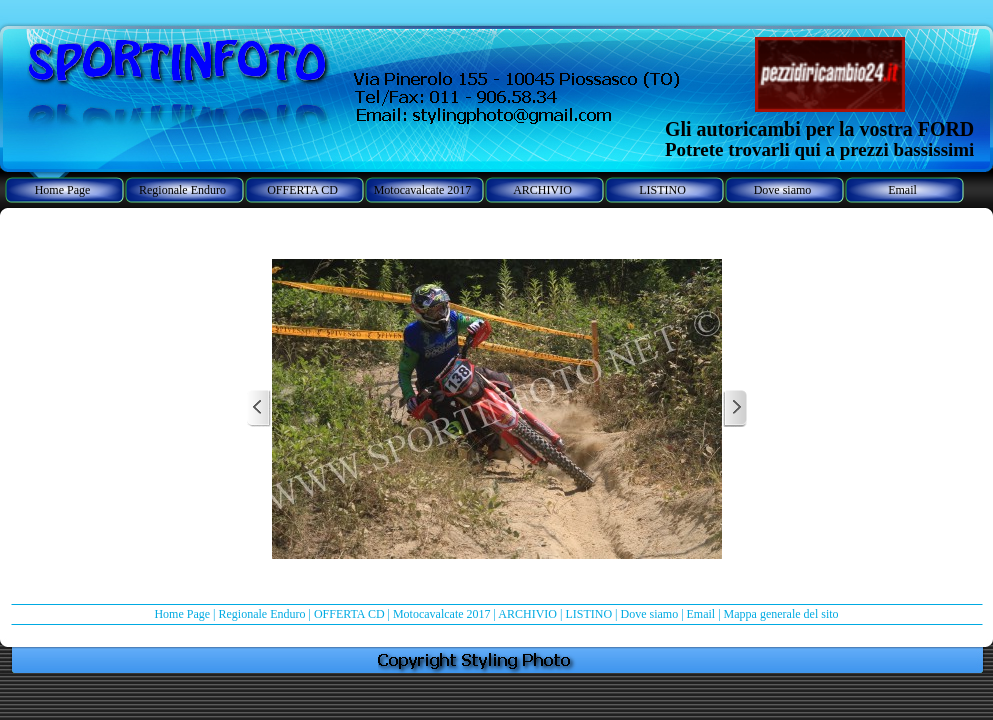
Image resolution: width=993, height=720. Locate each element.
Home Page (182, 614)
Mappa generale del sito (781, 614)
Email (701, 614)
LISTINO (588, 614)
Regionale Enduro (261, 614)
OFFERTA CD (349, 614)
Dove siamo (649, 614)
